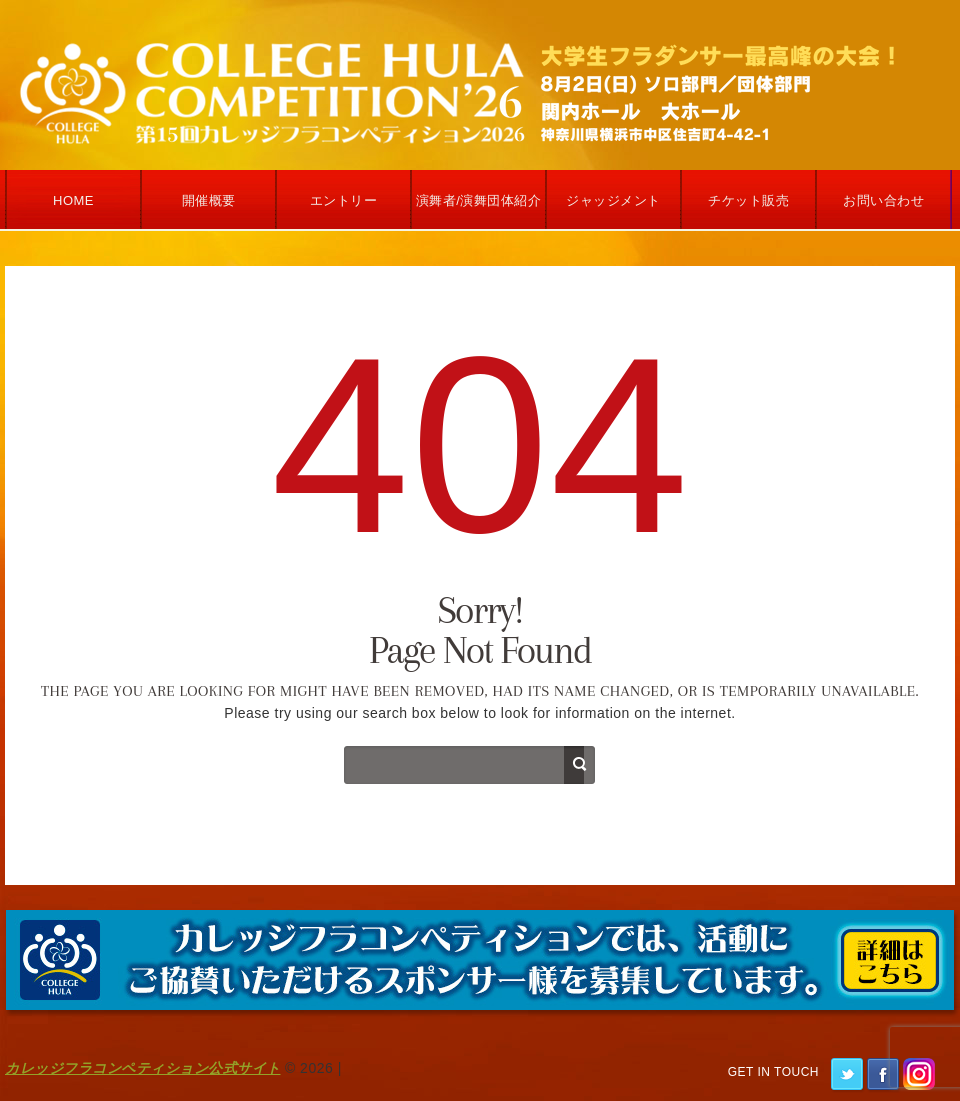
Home (73, 200)
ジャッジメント (613, 200)
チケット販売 (748, 200)
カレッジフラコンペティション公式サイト (143, 1068)
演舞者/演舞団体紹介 (479, 200)
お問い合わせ (883, 200)
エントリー (344, 200)
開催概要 (209, 200)
